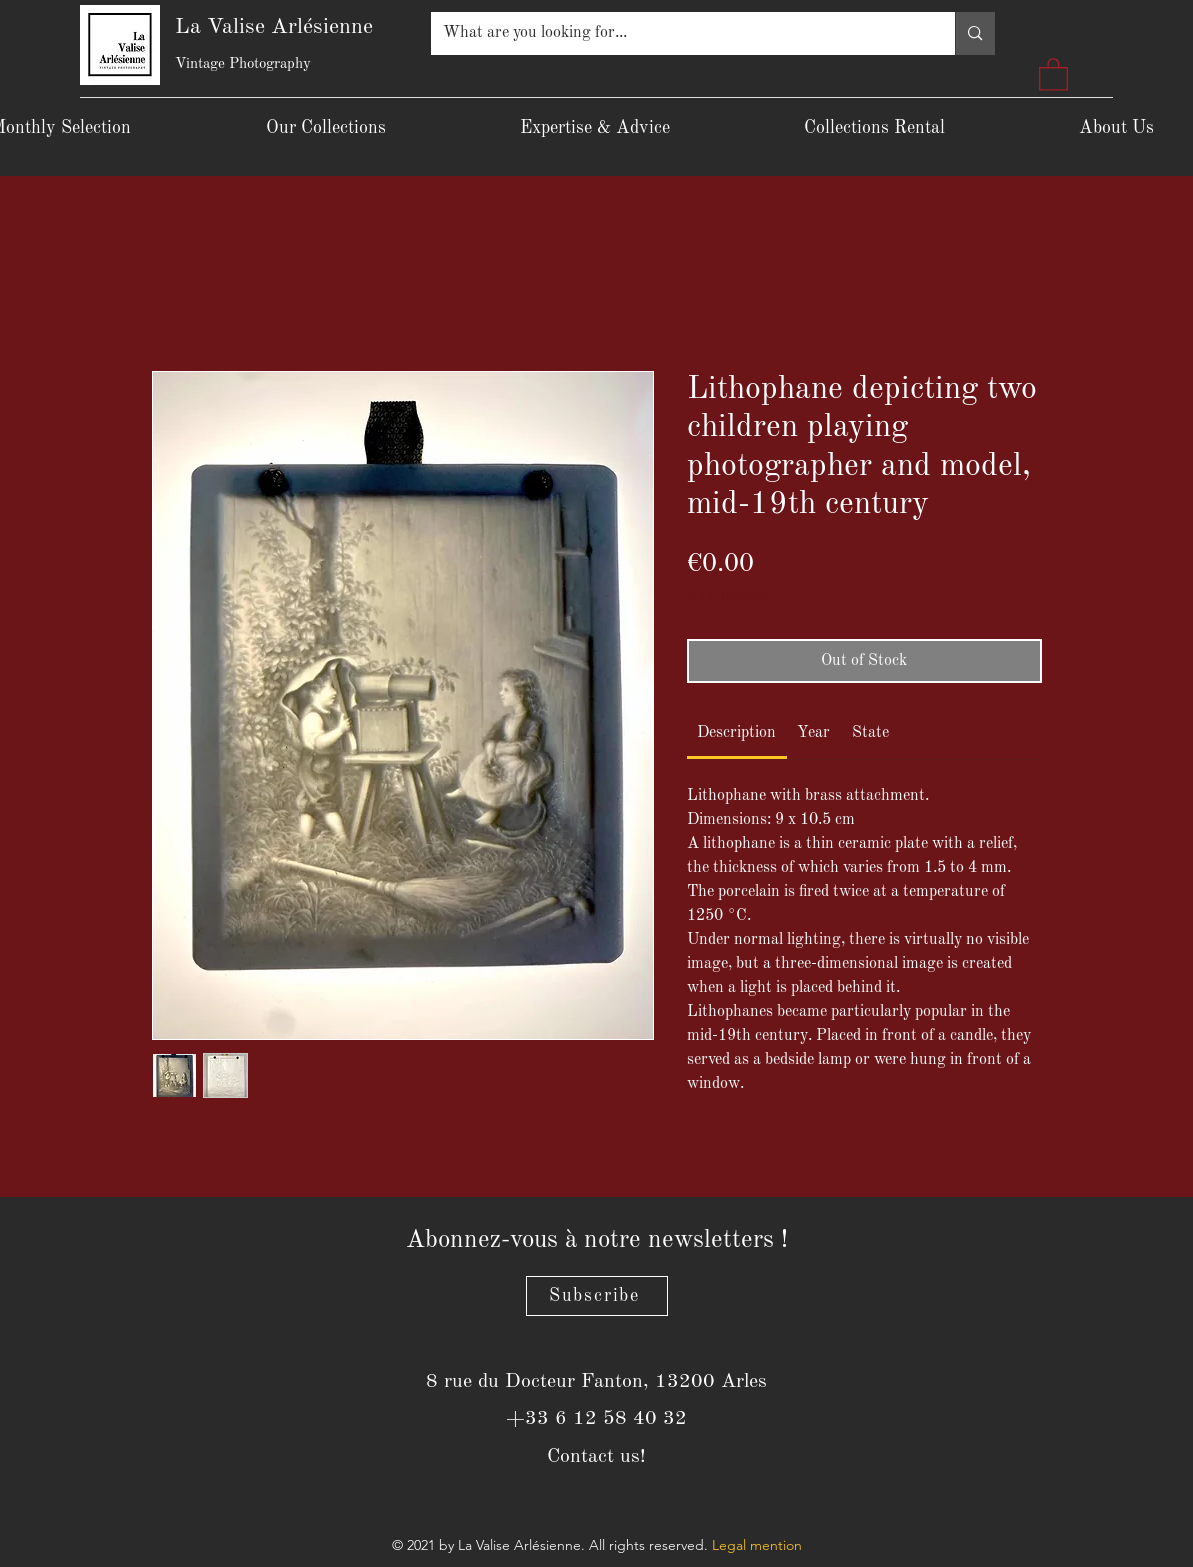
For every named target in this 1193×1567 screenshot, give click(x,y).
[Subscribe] (597, 1296)
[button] (1053, 73)
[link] (736, 733)
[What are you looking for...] (678, 33)
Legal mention (757, 1545)
